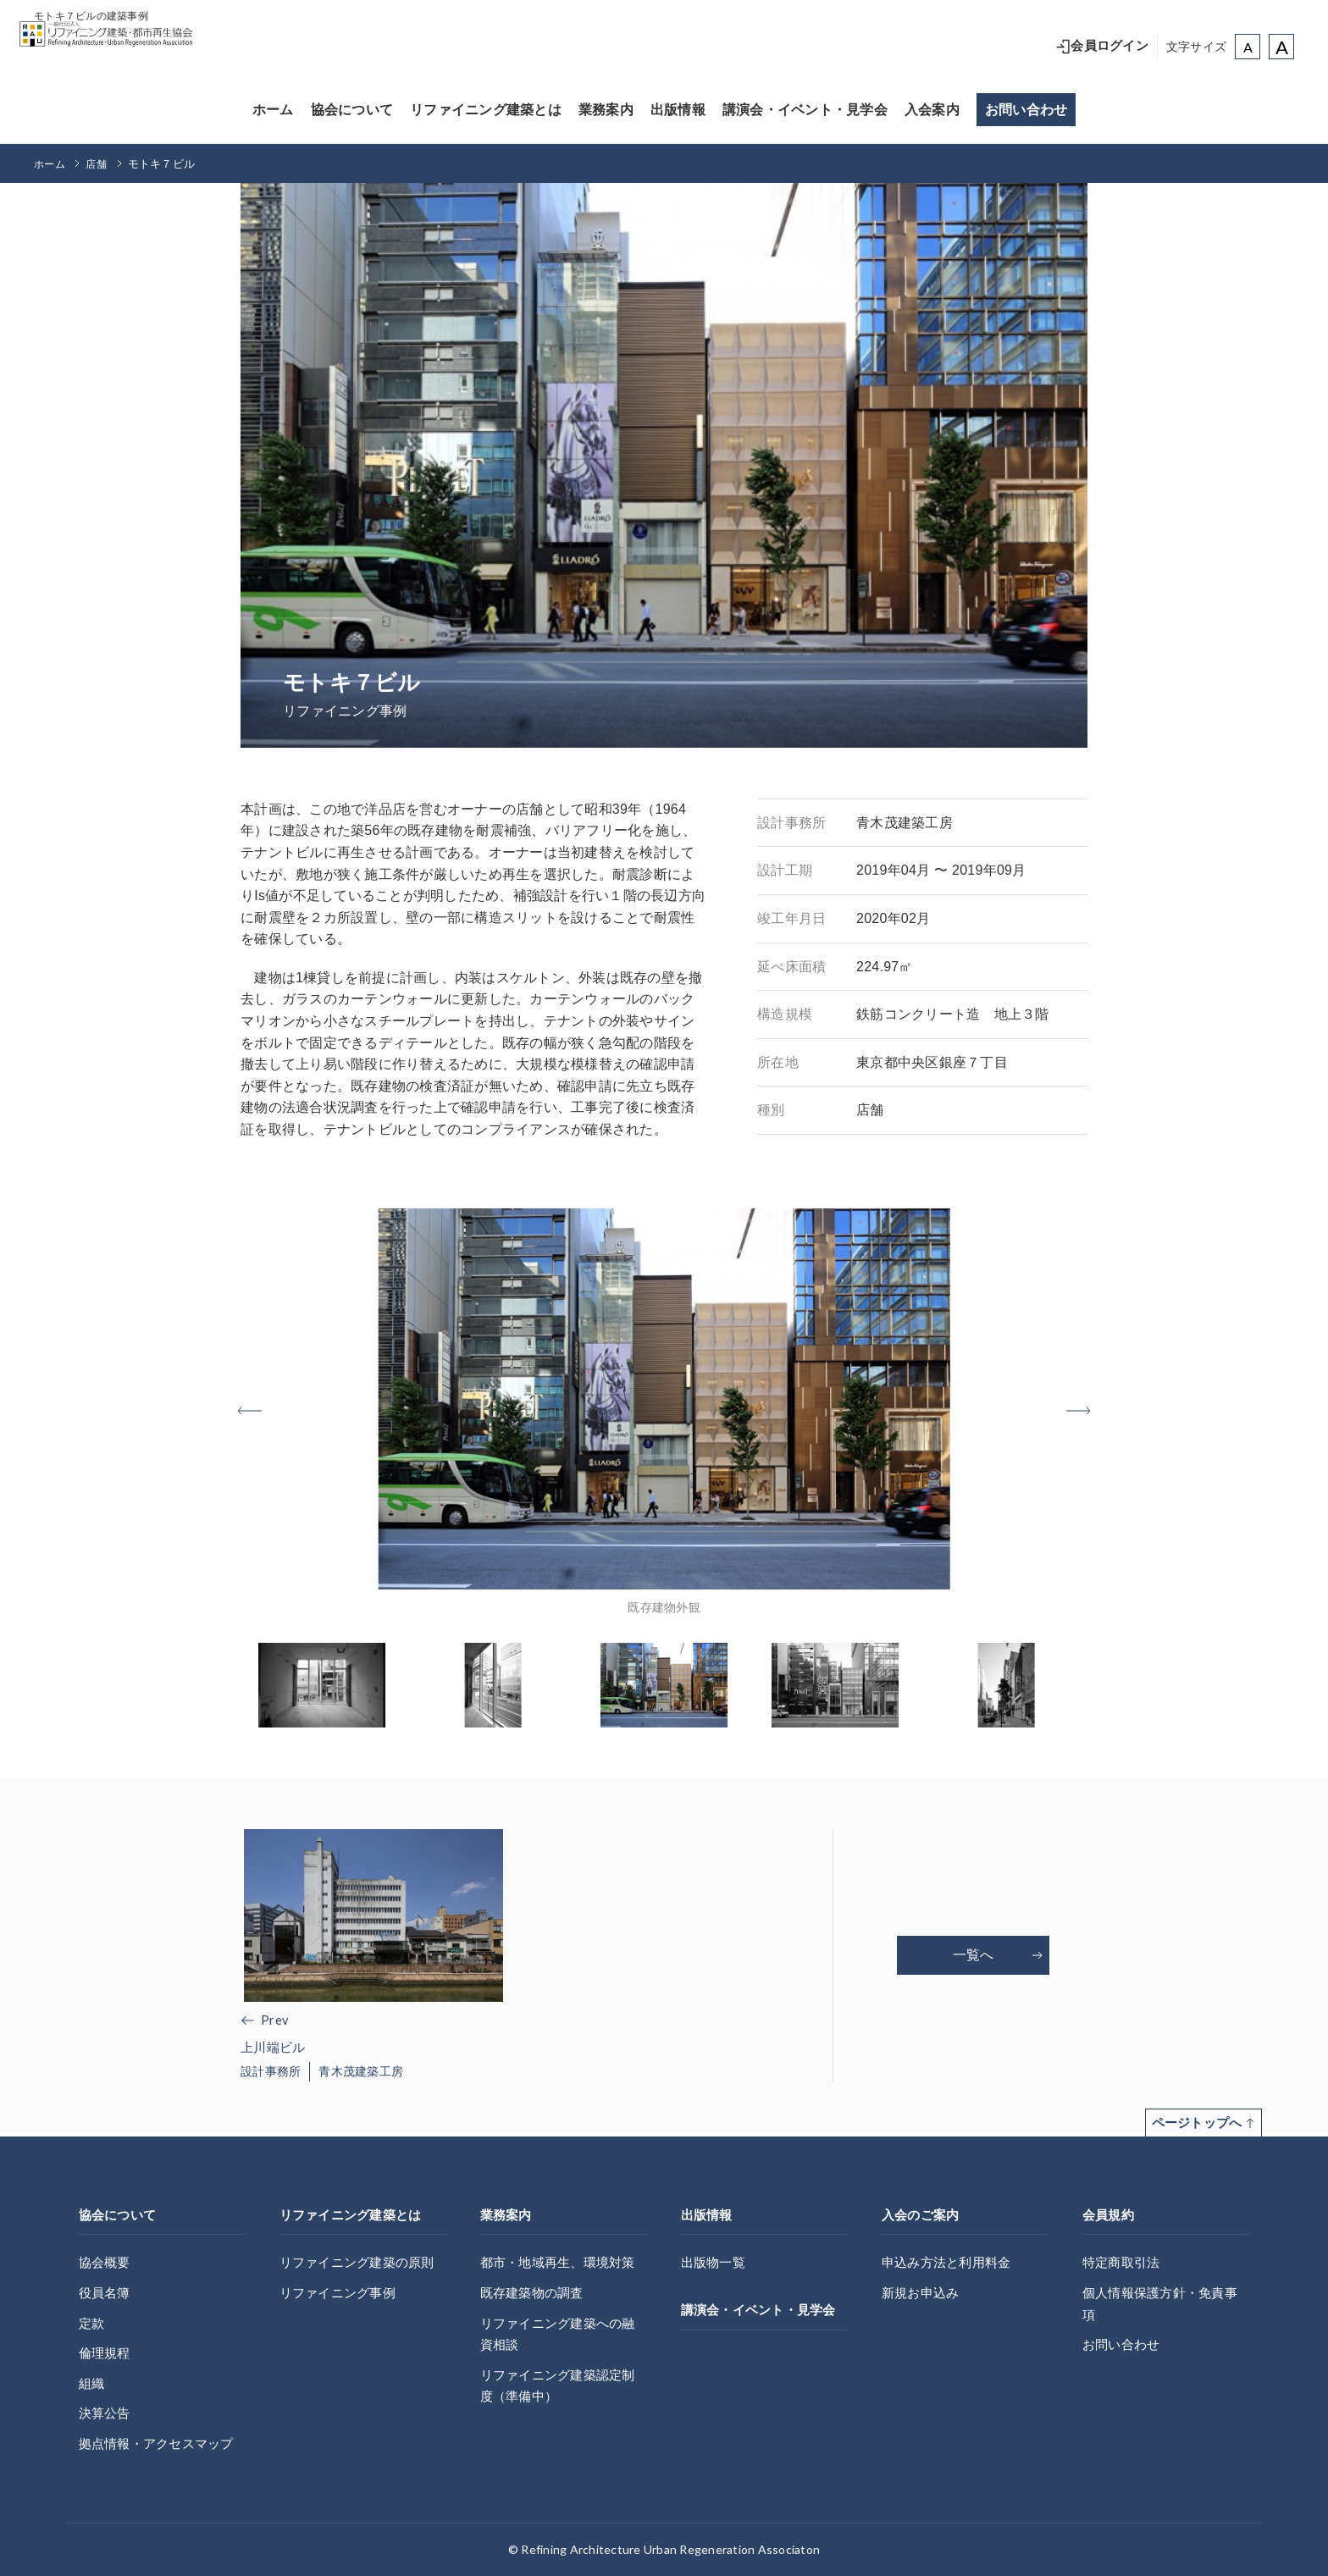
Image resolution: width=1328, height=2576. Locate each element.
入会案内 (932, 109)
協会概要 (106, 2262)
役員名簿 (106, 2293)
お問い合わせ (1026, 109)
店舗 (99, 164)
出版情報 (678, 109)
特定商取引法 (1123, 2262)
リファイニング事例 (341, 2293)
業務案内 (606, 109)
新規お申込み (923, 2293)
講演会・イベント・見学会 (805, 109)
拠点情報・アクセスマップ (161, 2443)
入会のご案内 (923, 2215)
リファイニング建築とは (486, 109)
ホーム (273, 109)
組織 (93, 2383)
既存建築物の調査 (535, 2293)
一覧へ (998, 1956)
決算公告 (106, 2413)
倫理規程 (106, 2353)
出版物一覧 (715, 2262)
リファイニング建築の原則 (362, 2262)
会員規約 (1109, 2215)
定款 (93, 2323)
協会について (352, 109)
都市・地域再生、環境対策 (562, 2262)
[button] (1062, 1411)
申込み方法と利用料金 (951, 2262)
